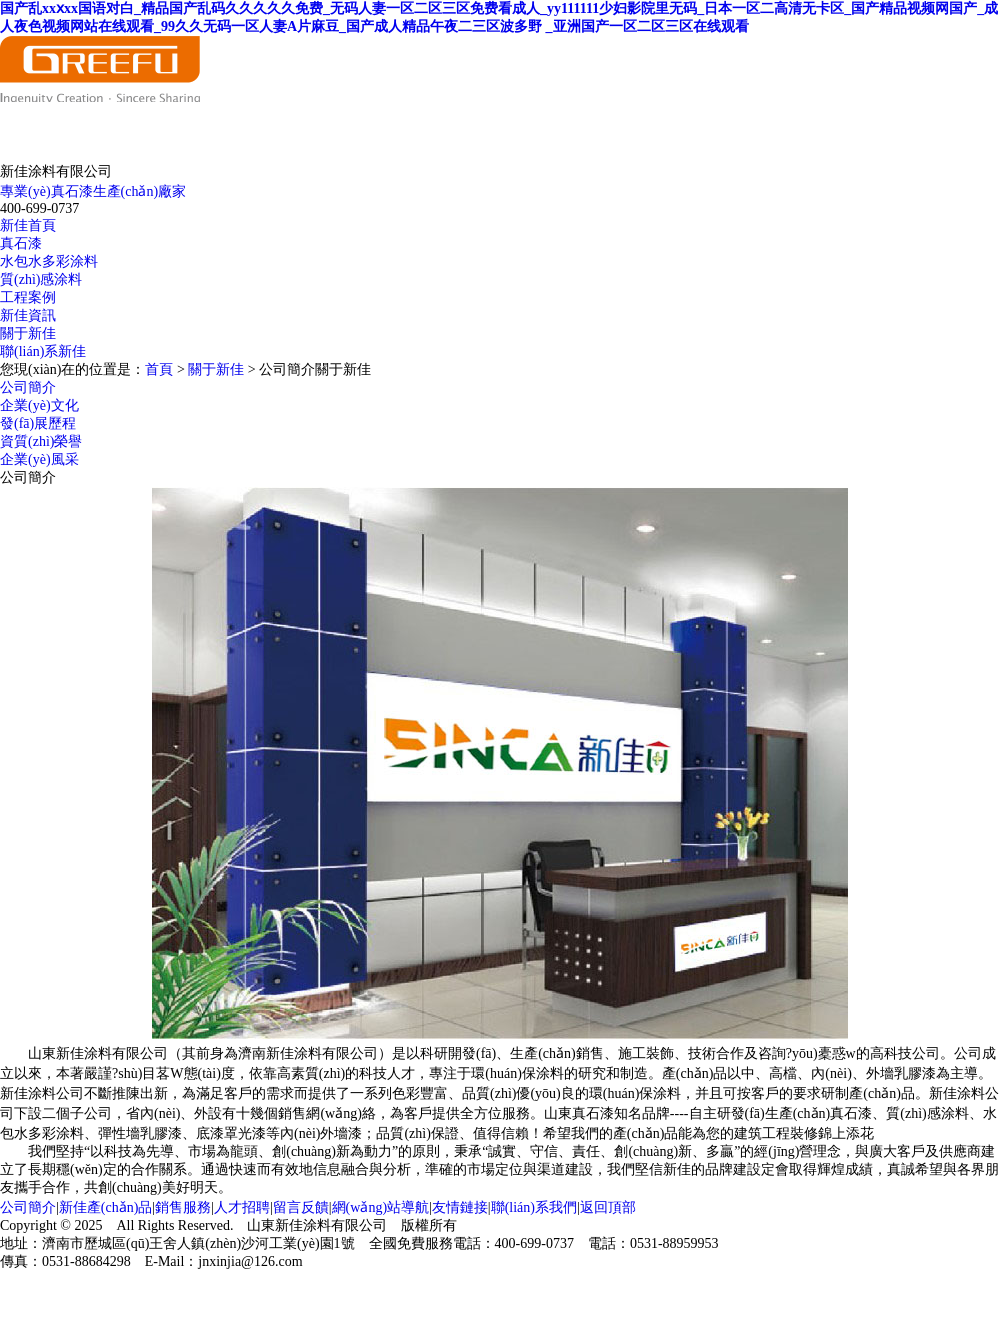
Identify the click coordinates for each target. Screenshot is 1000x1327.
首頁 (159, 369)
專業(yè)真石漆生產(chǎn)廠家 (93, 191)
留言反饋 (301, 1207)
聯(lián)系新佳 (43, 351)
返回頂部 (608, 1207)
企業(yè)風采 (39, 459)
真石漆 (21, 243)
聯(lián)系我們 (534, 1207)
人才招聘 (242, 1207)
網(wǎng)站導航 (380, 1207)
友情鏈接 (460, 1207)
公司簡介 (28, 387)
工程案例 (28, 297)
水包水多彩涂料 (49, 261)
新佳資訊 (28, 315)
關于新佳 (28, 333)
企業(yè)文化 (39, 405)
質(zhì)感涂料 (41, 279)
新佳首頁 (28, 225)
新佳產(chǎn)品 (106, 1207)
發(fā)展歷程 (38, 423)
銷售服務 (183, 1207)
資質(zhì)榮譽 (41, 441)
